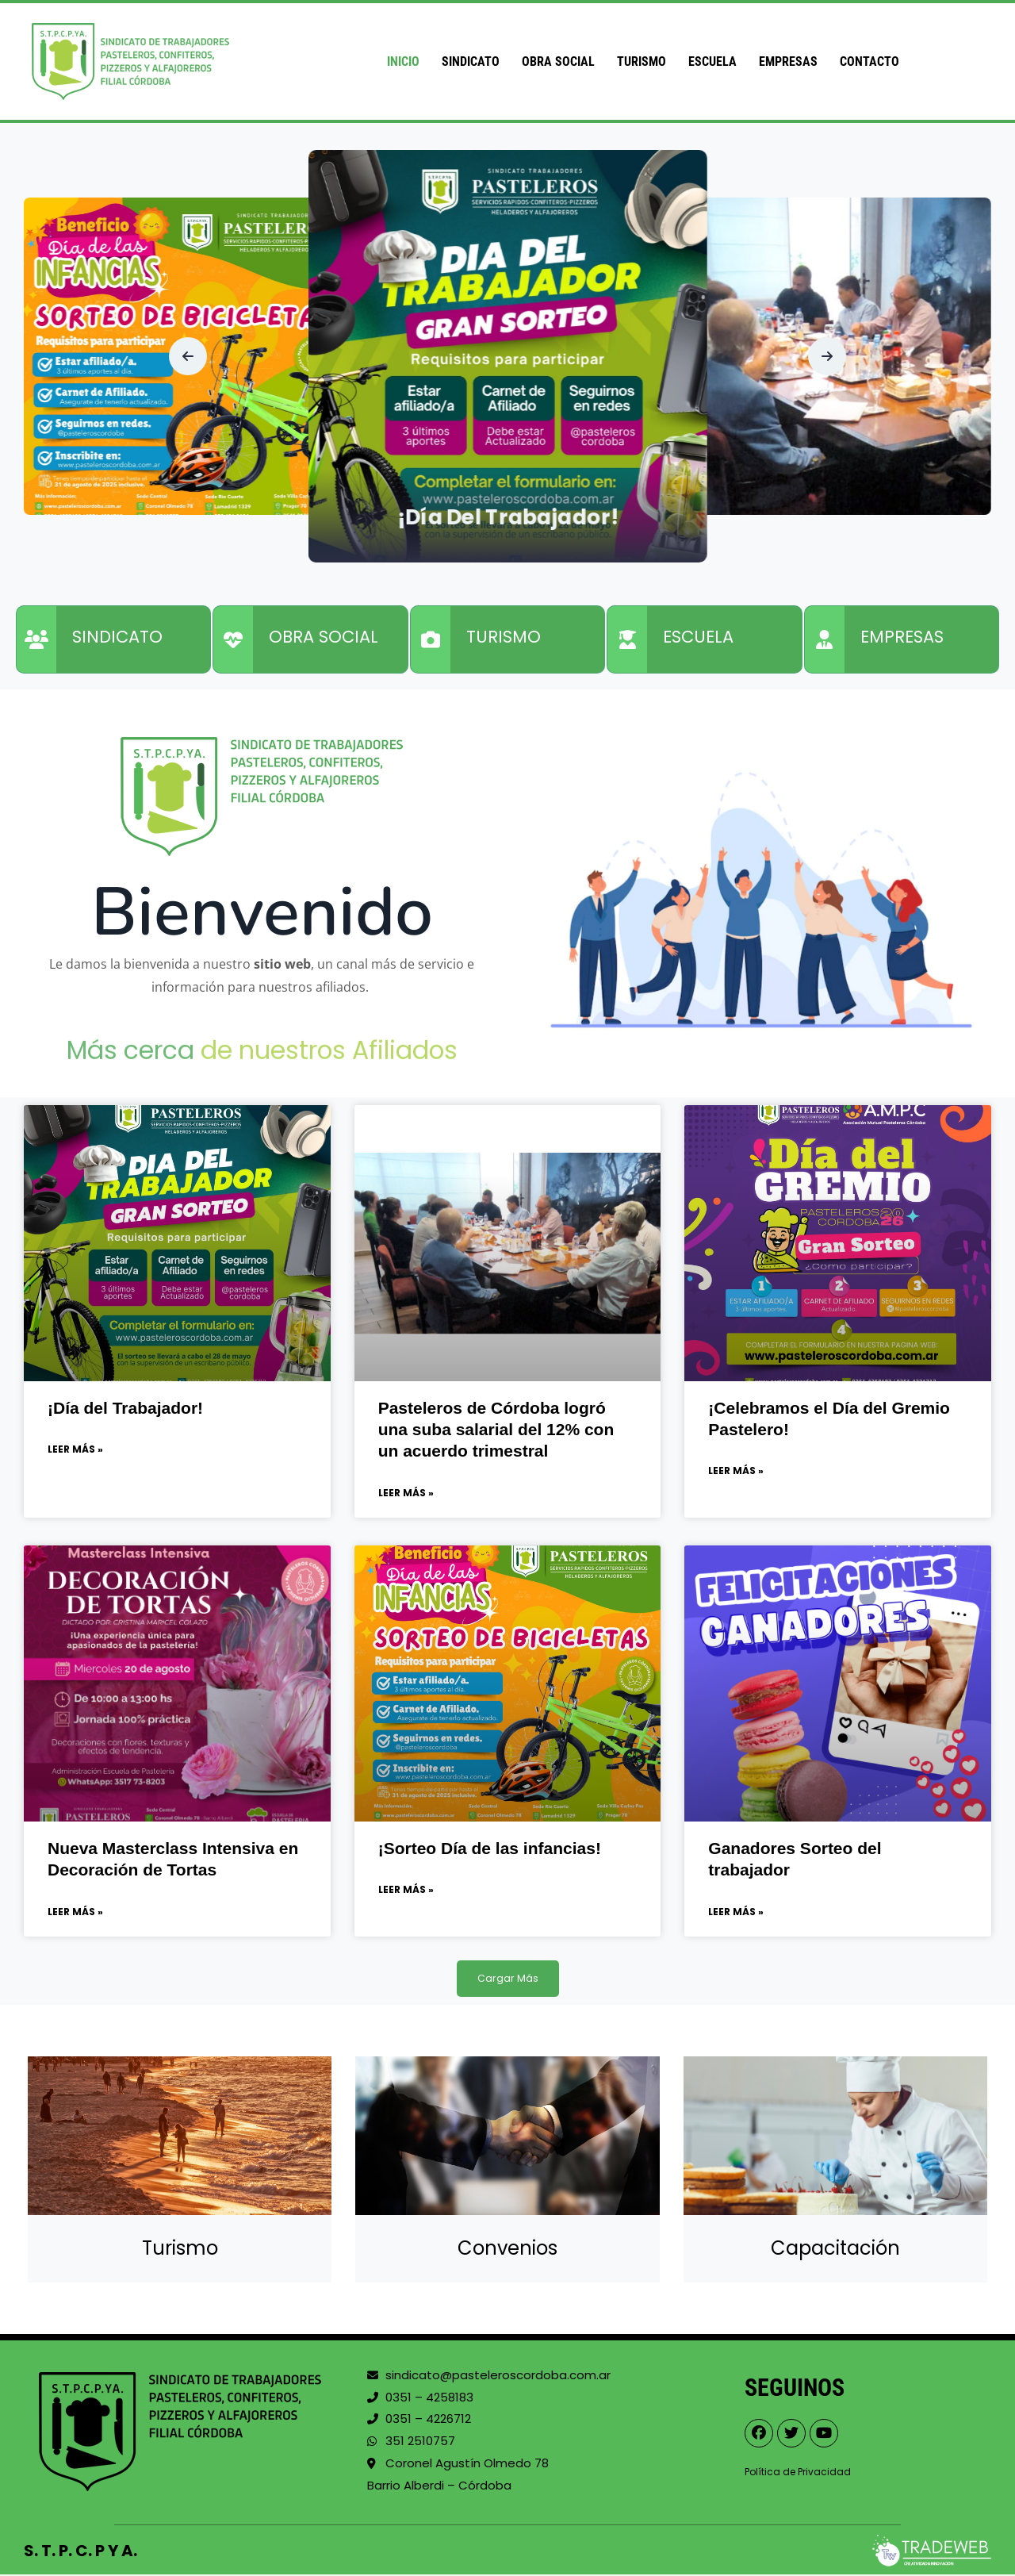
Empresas (788, 61)
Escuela (712, 61)
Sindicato (471, 61)
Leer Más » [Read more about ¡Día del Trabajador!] (75, 1450)
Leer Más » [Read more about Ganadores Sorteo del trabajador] (736, 1913)
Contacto (869, 61)
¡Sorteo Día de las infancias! (489, 1849)
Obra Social (558, 61)
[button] (188, 356)
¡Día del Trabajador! (507, 515)
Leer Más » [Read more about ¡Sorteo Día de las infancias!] (406, 1891)
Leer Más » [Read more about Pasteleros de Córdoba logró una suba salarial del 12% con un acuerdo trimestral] (406, 1493)
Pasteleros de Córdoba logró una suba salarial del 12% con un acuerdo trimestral (496, 1430)
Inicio (403, 61)
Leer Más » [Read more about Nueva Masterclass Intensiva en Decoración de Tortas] (75, 1913)
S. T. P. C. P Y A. (80, 2552)
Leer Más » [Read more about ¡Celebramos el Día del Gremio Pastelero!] (736, 1471)
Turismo (641, 61)
